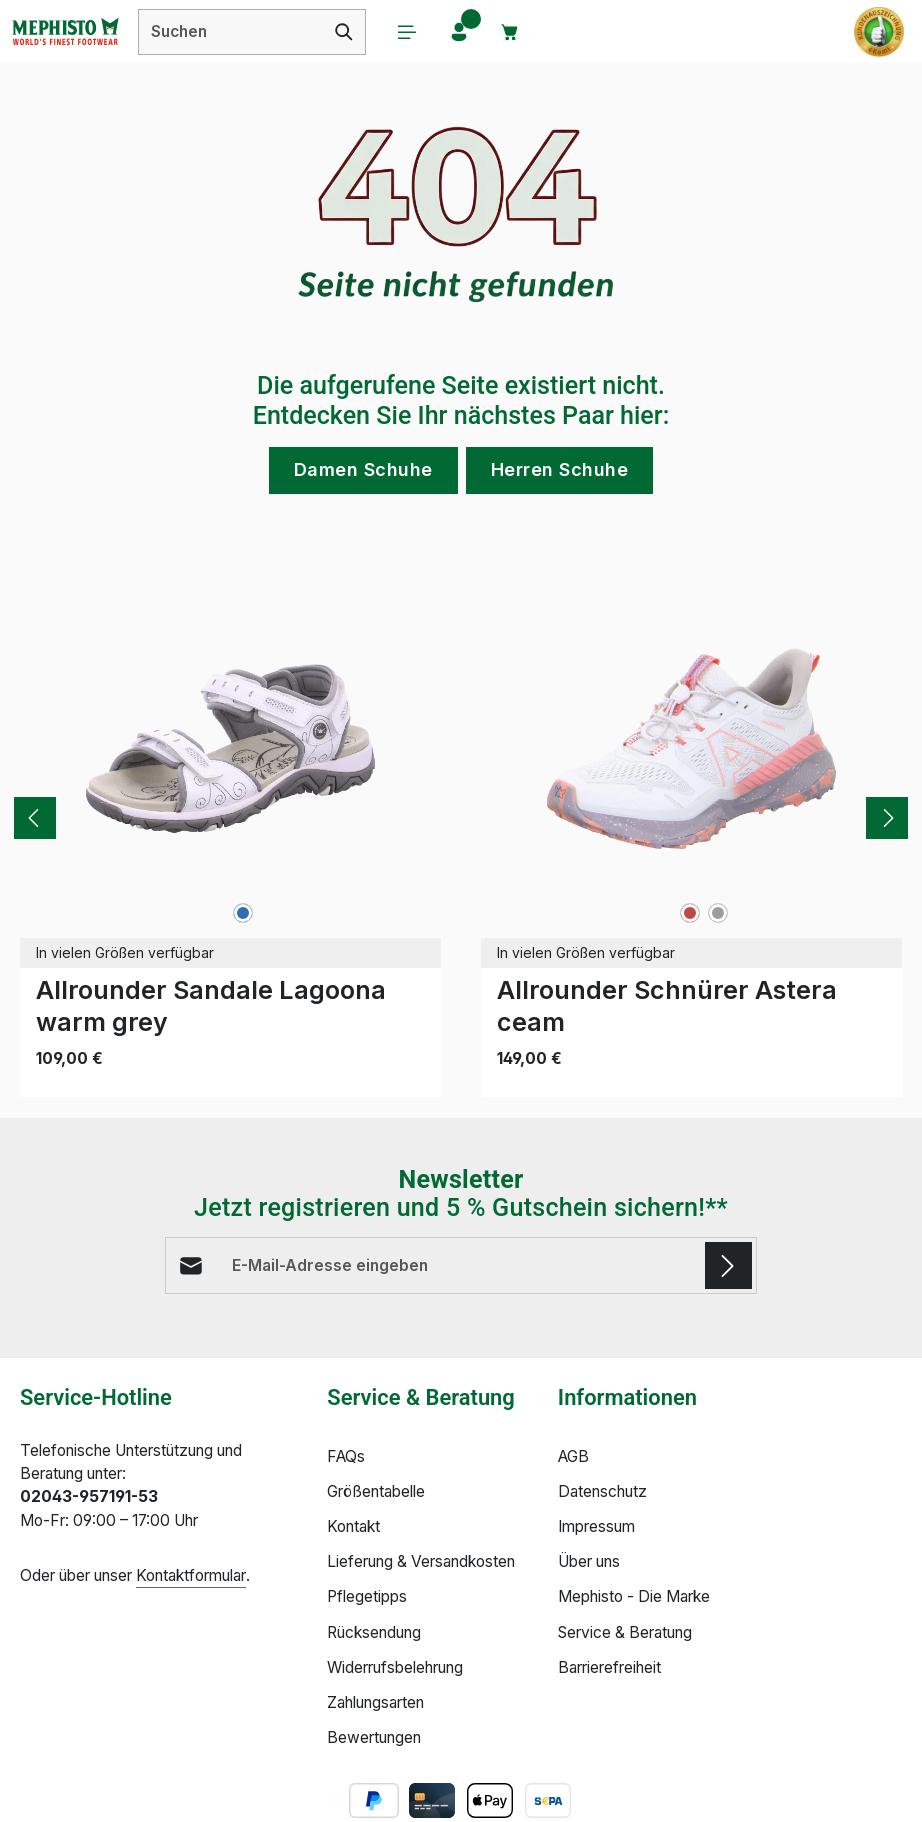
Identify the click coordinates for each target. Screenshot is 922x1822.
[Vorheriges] (35, 818)
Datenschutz (602, 1492)
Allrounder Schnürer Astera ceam (667, 1005)
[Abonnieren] (728, 1265)
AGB (573, 1457)
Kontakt (353, 1527)
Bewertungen (374, 1738)
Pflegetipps (367, 1597)
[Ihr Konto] (460, 32)
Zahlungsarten (375, 1703)
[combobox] (231, 32)
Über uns (589, 1562)
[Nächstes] (887, 818)
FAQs (346, 1457)
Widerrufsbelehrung (395, 1667)
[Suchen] (344, 32)
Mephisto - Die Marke (634, 1597)
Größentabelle (376, 1492)
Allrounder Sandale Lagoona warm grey (211, 1005)
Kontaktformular (191, 1576)
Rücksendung (374, 1632)
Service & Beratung (625, 1632)
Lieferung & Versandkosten (421, 1562)
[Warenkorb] (512, 32)
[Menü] (408, 32)
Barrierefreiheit (609, 1667)
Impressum (596, 1527)
